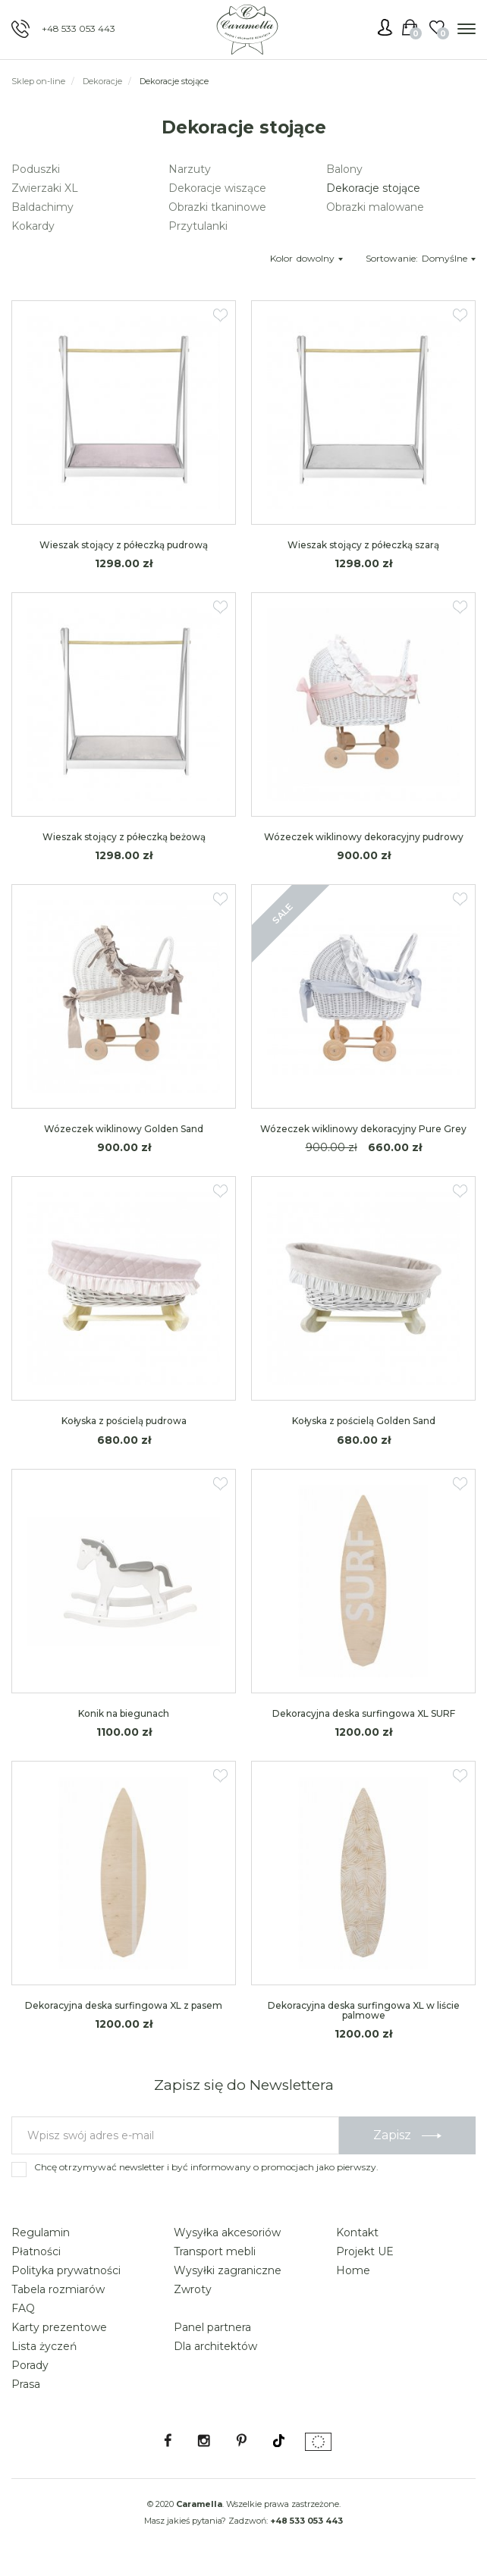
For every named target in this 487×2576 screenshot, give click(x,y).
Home (353, 2270)
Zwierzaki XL (44, 188)
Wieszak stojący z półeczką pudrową (123, 545)
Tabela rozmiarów (58, 2289)
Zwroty (193, 2289)
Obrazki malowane (375, 207)
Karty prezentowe (59, 2327)
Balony (344, 169)
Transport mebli (215, 2251)
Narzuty (189, 169)
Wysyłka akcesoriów (227, 2232)
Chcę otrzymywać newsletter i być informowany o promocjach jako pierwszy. (206, 2167)
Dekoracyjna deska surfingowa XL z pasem (123, 2005)
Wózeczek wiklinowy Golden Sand (123, 1129)
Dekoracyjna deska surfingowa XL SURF (363, 1713)
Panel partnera (212, 2327)
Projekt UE (365, 2251)
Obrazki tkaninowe (217, 207)
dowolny (320, 258)
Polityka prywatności (66, 2270)
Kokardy (33, 226)
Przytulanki (198, 226)
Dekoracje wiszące (217, 188)
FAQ (23, 2308)
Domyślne (449, 258)
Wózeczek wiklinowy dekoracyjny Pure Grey (363, 1129)
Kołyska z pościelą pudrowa (124, 1421)
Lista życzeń (44, 2346)
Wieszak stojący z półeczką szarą (363, 545)
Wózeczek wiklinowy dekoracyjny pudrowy (363, 837)
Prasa (25, 2384)
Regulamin (40, 2232)
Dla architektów (215, 2346)
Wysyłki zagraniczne (227, 2270)
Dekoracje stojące (373, 188)
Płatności (36, 2251)
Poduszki (35, 169)
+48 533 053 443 (78, 28)
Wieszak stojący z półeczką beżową (124, 837)
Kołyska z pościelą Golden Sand (363, 1421)
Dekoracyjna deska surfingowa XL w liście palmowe (364, 2010)
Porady (30, 2365)
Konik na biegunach (123, 1713)
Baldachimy (42, 207)
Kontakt (357, 2232)
